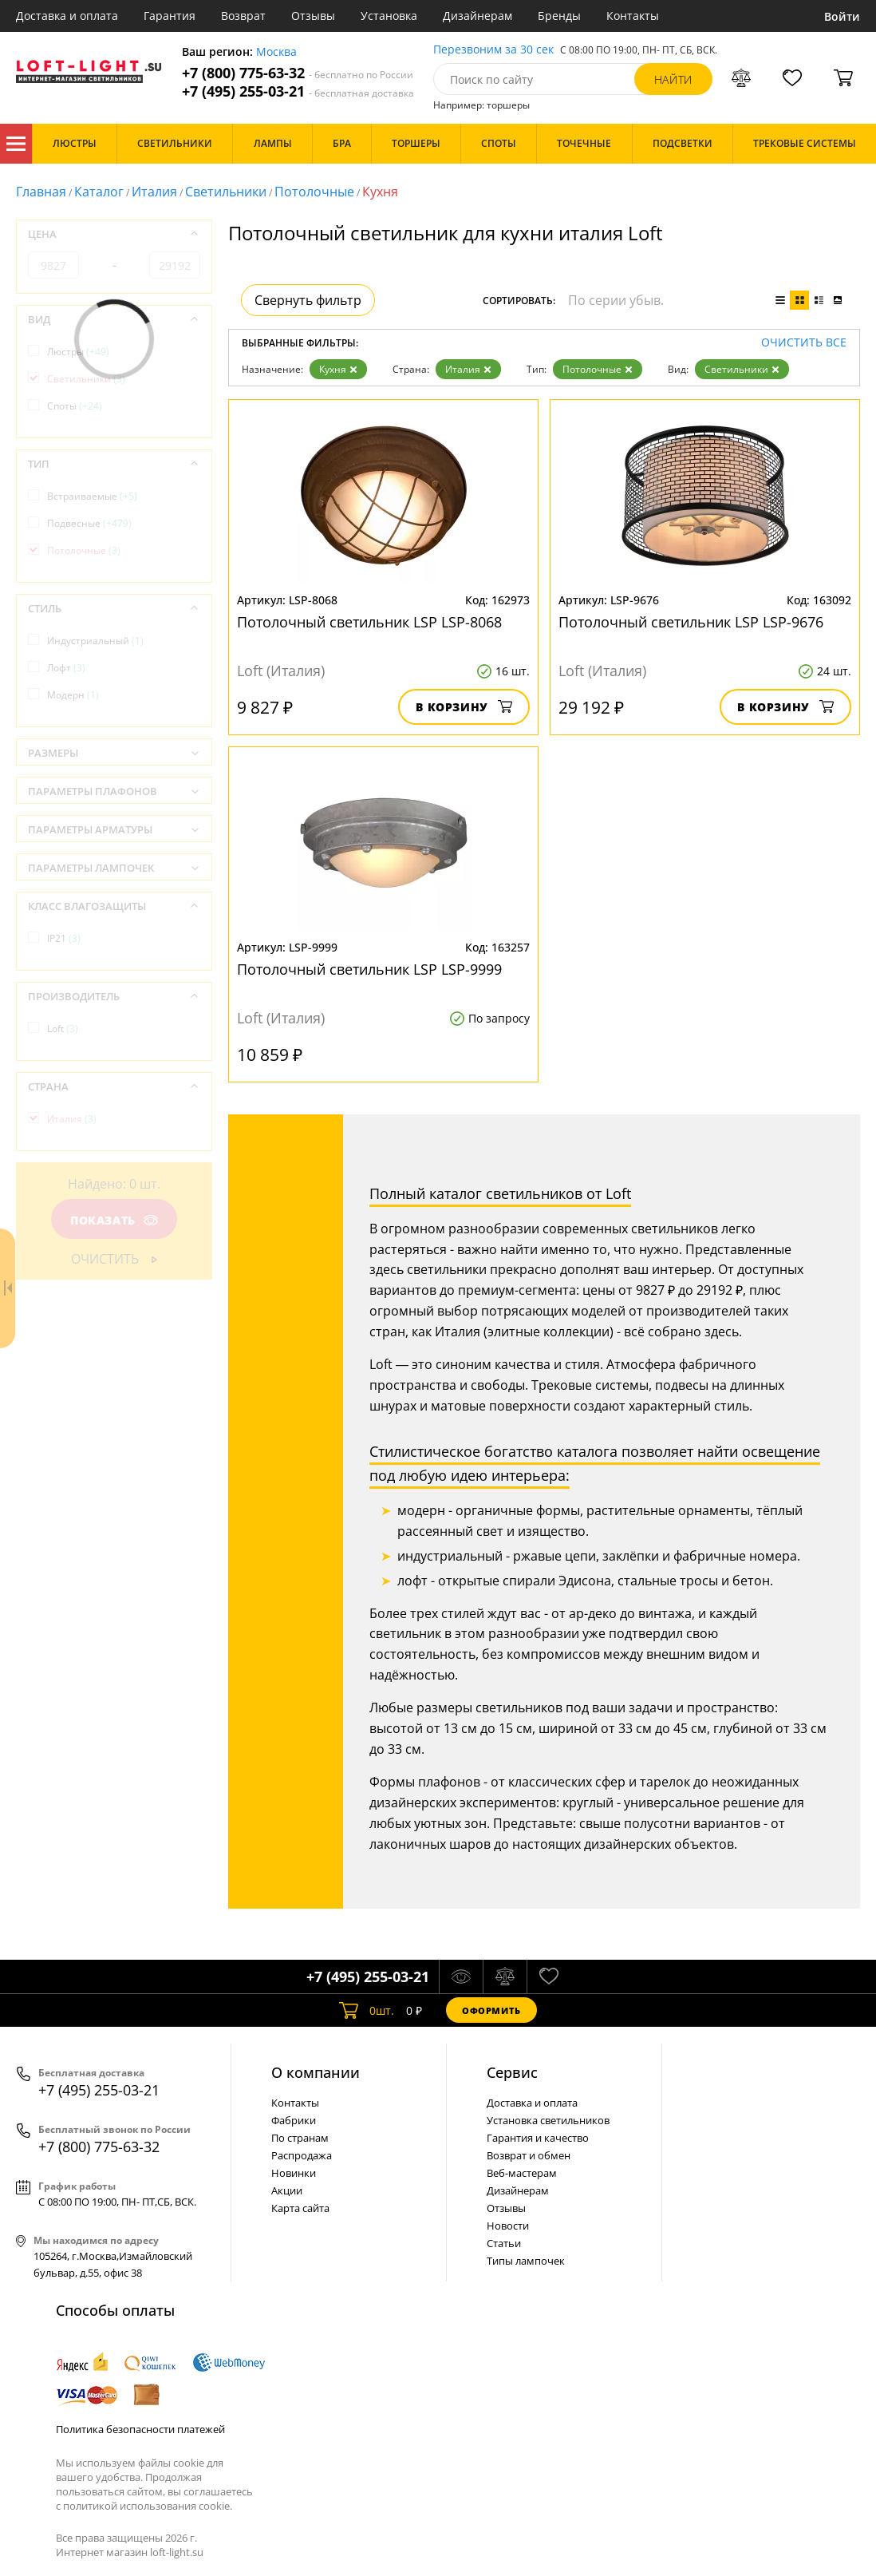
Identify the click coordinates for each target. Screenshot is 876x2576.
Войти (842, 16)
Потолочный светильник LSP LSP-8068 (369, 621)
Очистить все (803, 343)
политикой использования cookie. (147, 2506)
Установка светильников (548, 2120)
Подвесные (89, 523)
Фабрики (293, 2120)
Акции (286, 2190)
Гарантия (169, 15)
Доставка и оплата (67, 15)
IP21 (64, 938)
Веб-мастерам (522, 2173)
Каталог (16, 143)
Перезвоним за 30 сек (493, 50)
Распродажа (301, 2155)
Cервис (512, 2072)
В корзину (464, 706)
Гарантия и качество (538, 2138)
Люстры (78, 351)
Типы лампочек (526, 2261)
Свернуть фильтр (308, 300)
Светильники (225, 191)
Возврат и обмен (528, 2155)
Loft (62, 1028)
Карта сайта (300, 2208)
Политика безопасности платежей (140, 2429)
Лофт (66, 668)
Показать (114, 1220)
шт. (366, 2010)
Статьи (504, 2243)
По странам (300, 2138)
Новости (508, 2225)
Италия (154, 191)
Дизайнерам (477, 15)
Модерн (73, 695)
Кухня (338, 369)
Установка (389, 15)
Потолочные (314, 191)
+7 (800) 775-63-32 (297, 73)
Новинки (293, 2173)
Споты (74, 406)
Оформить (491, 2010)
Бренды (559, 15)
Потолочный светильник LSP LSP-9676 (690, 621)
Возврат (243, 15)
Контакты (632, 15)
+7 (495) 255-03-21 (298, 91)
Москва (276, 52)
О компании (315, 2072)
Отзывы (313, 15)
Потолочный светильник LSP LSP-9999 (369, 969)
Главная (41, 191)
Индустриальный (95, 640)
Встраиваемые (92, 496)
